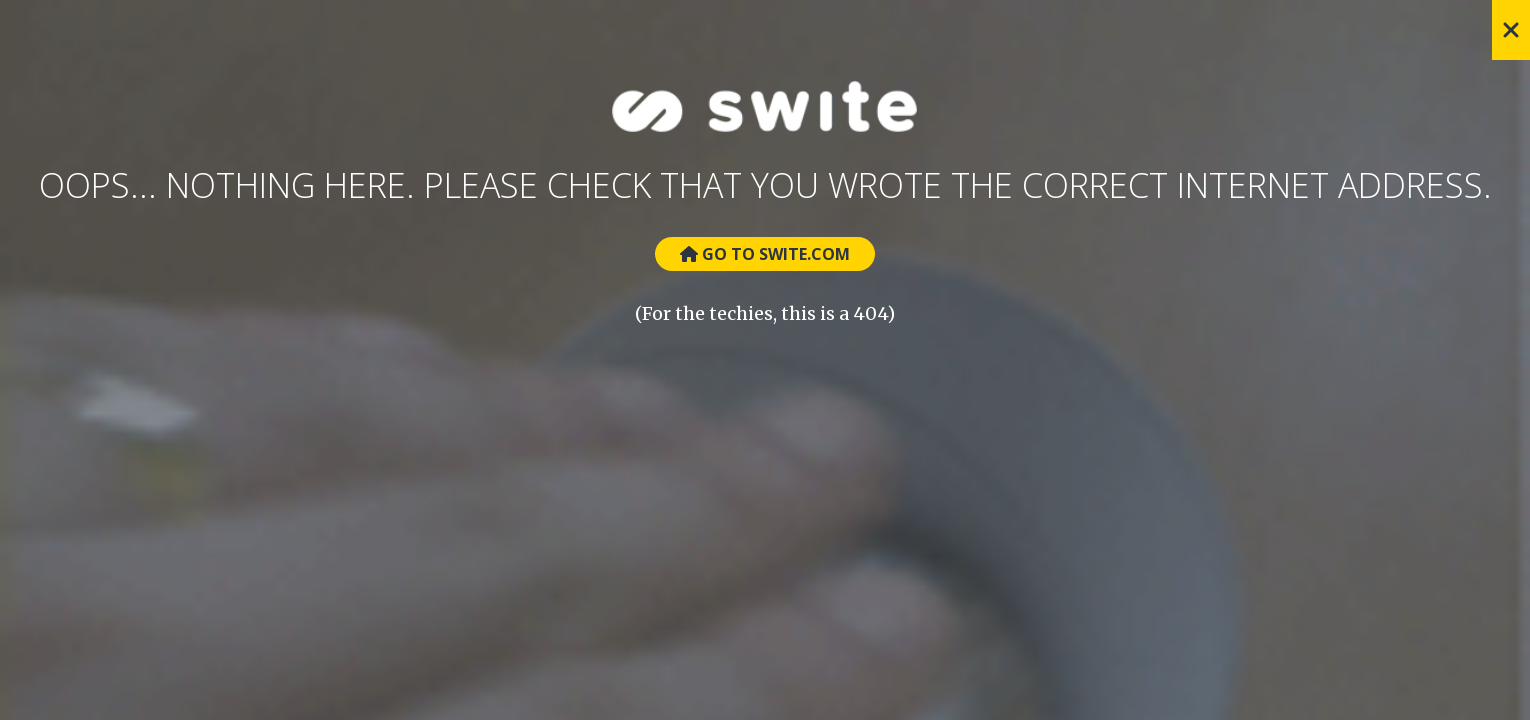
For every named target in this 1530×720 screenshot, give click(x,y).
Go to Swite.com (765, 254)
